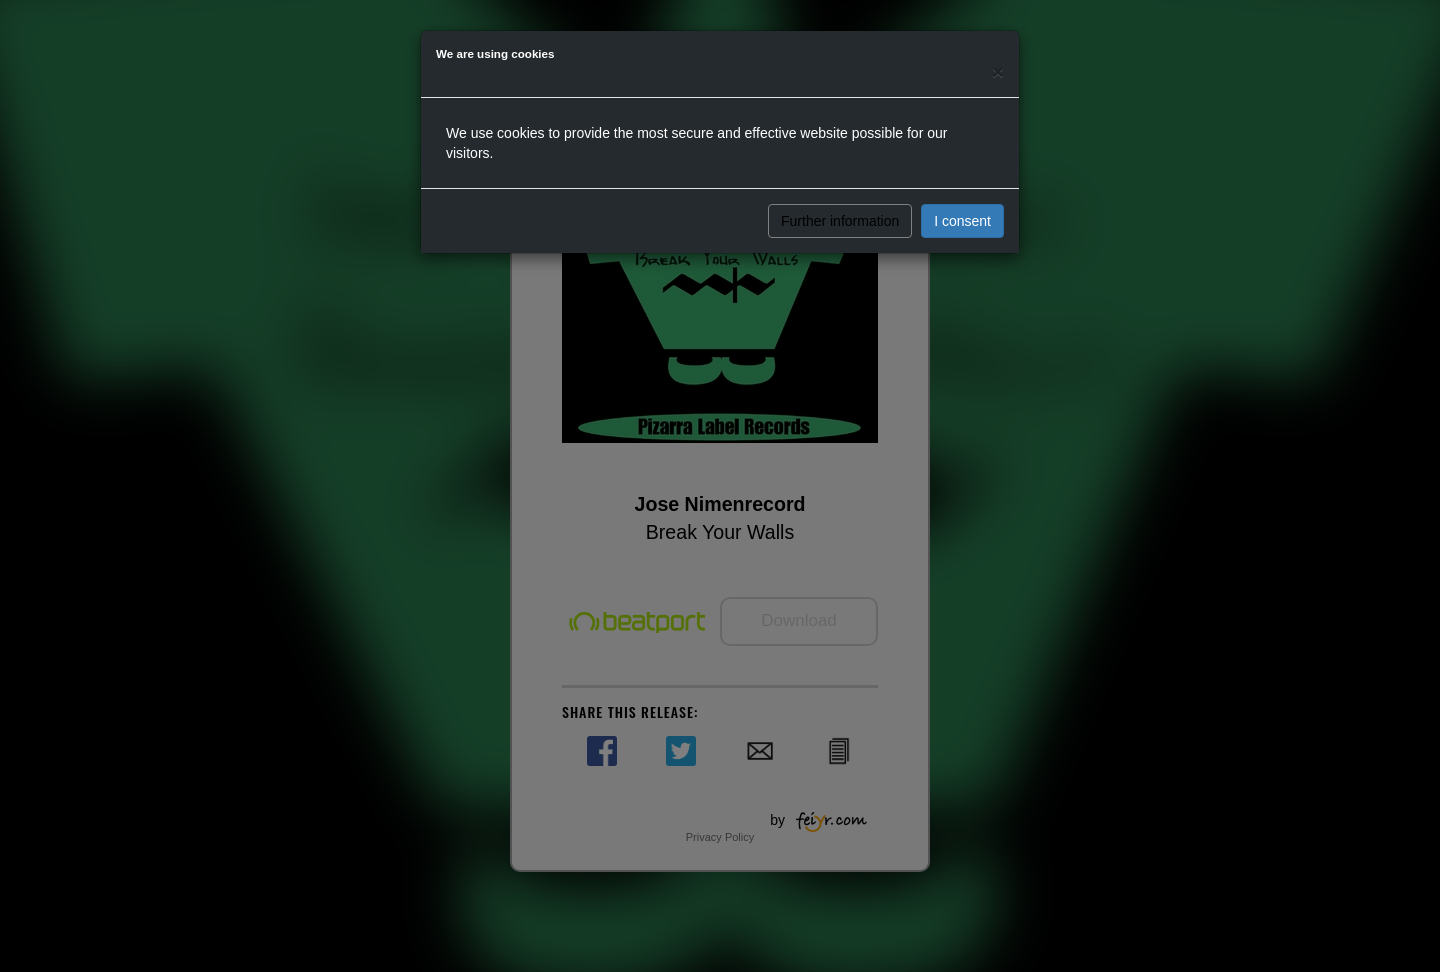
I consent (962, 221)
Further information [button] (840, 221)
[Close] (998, 71)
